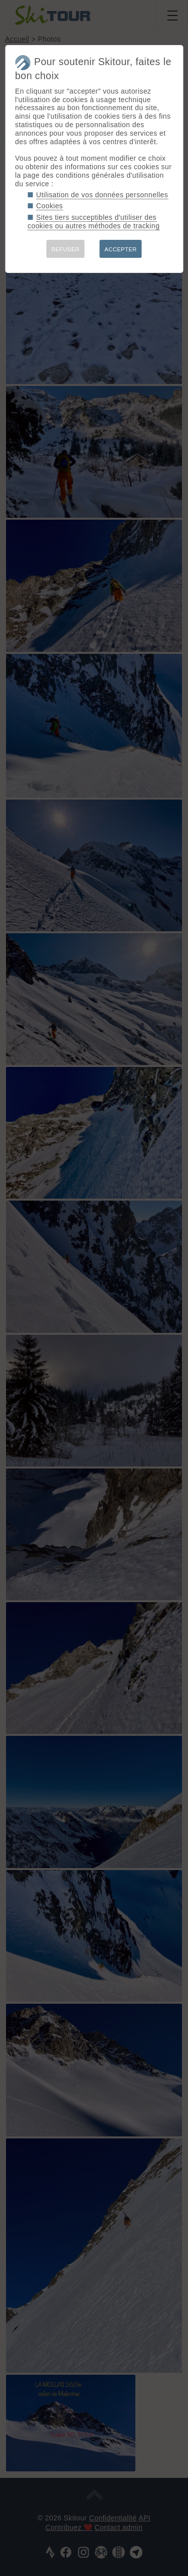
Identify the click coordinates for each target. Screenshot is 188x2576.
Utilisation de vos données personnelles (102, 195)
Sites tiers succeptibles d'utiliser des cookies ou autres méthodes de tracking (93, 221)
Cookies (49, 206)
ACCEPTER (121, 249)
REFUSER (65, 249)
